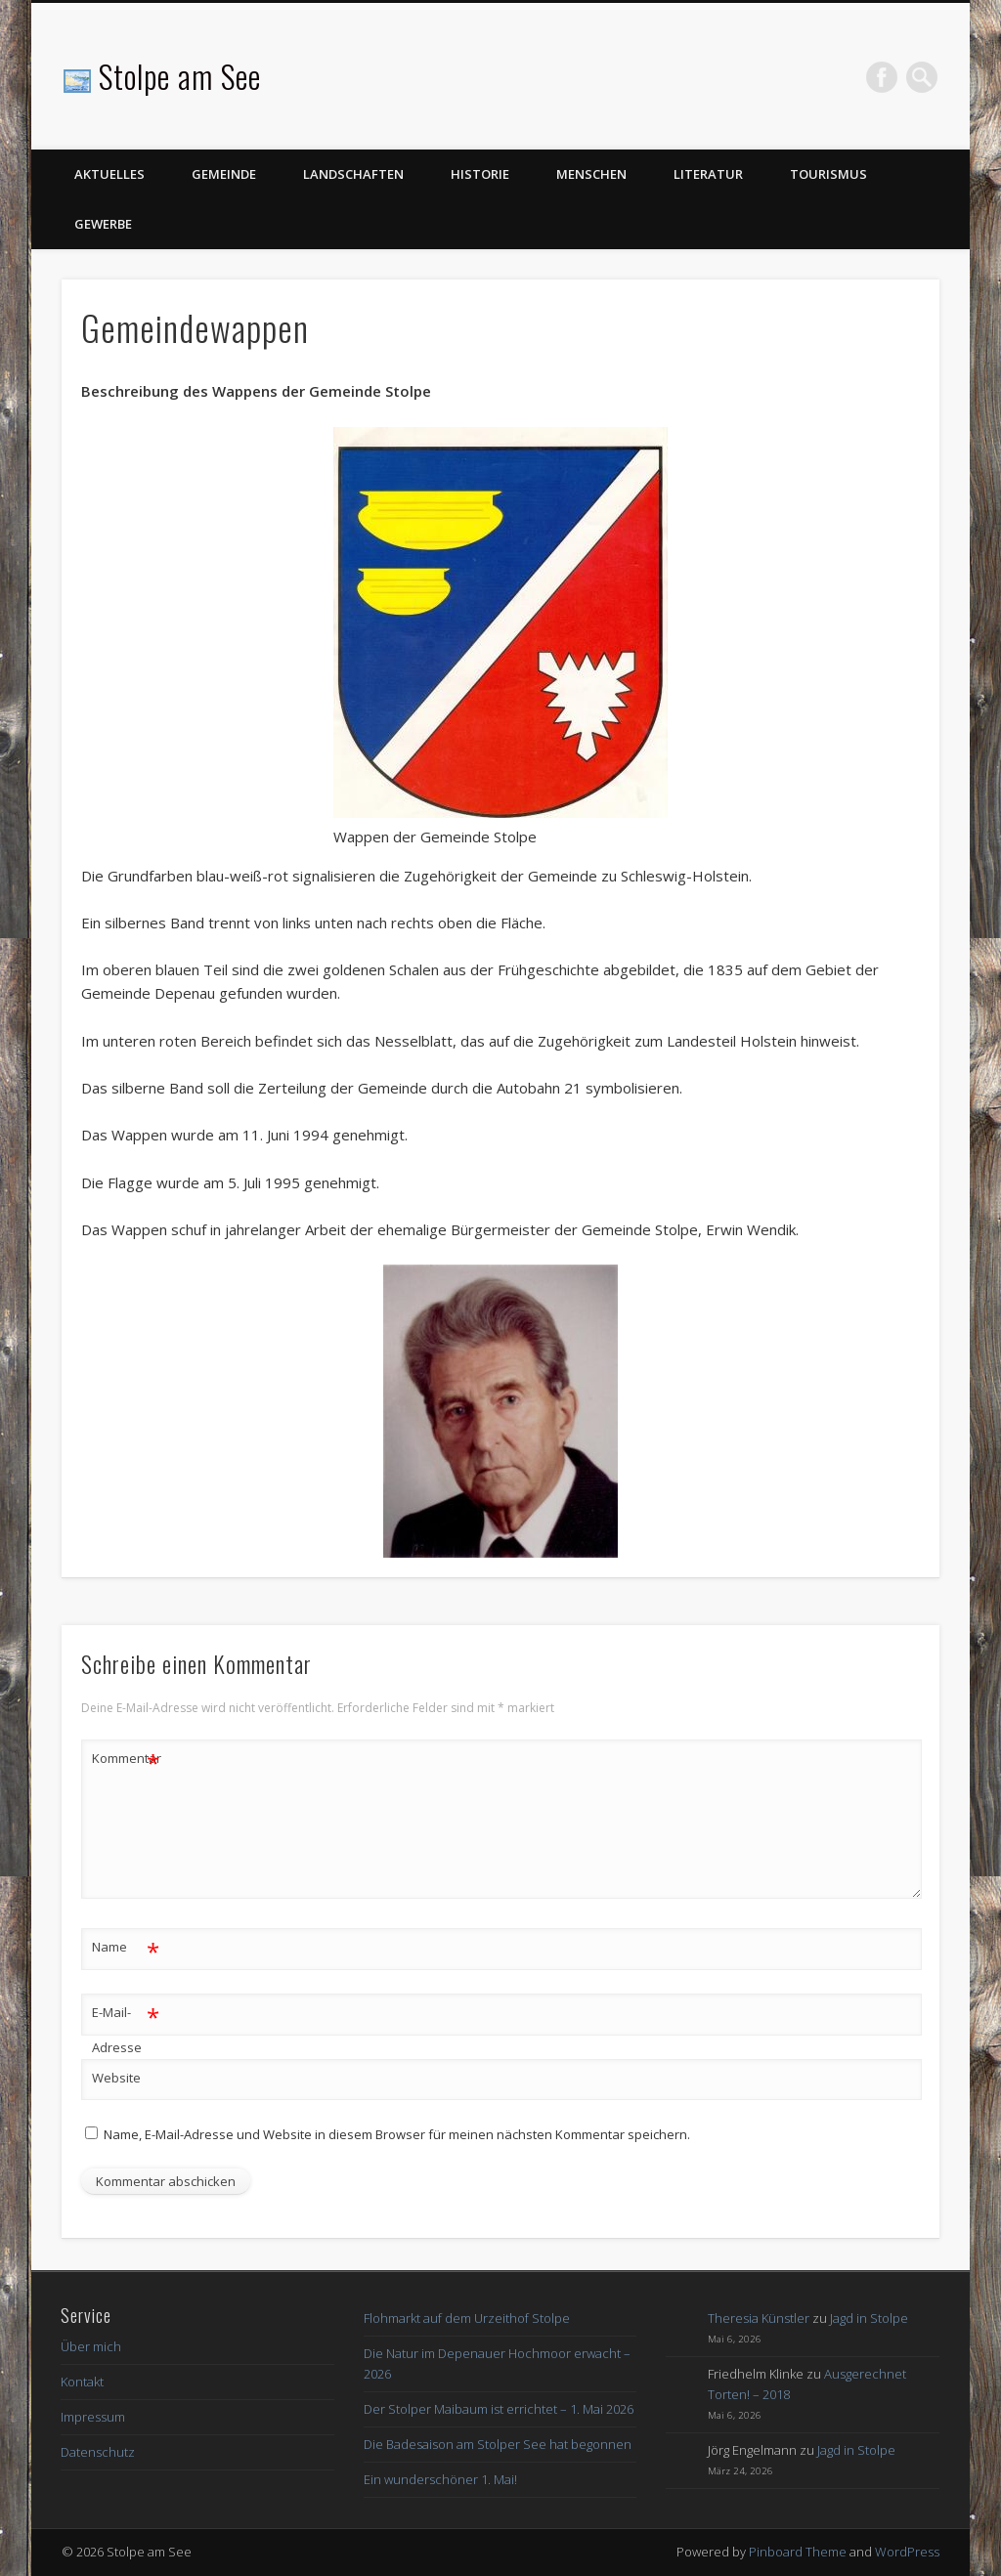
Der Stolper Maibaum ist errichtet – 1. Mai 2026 (498, 2409)
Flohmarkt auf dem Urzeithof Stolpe (467, 2318)
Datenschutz (98, 2452)
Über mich (91, 2346)
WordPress (907, 2551)
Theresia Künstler (758, 2318)
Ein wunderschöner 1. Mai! (440, 2479)
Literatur (708, 174)
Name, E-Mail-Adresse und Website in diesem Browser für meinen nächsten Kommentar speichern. (397, 2134)
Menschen (591, 174)
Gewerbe (103, 224)
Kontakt (82, 2381)
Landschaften (353, 174)
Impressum (93, 2417)
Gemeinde (224, 174)
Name (125, 1947)
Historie (480, 174)
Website (116, 2077)
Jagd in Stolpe (869, 2318)
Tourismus (828, 174)
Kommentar (126, 1758)
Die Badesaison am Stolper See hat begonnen (497, 2444)
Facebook (881, 77)
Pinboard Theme (798, 2551)
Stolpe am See (180, 76)
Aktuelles (109, 174)
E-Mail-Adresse (125, 2026)
